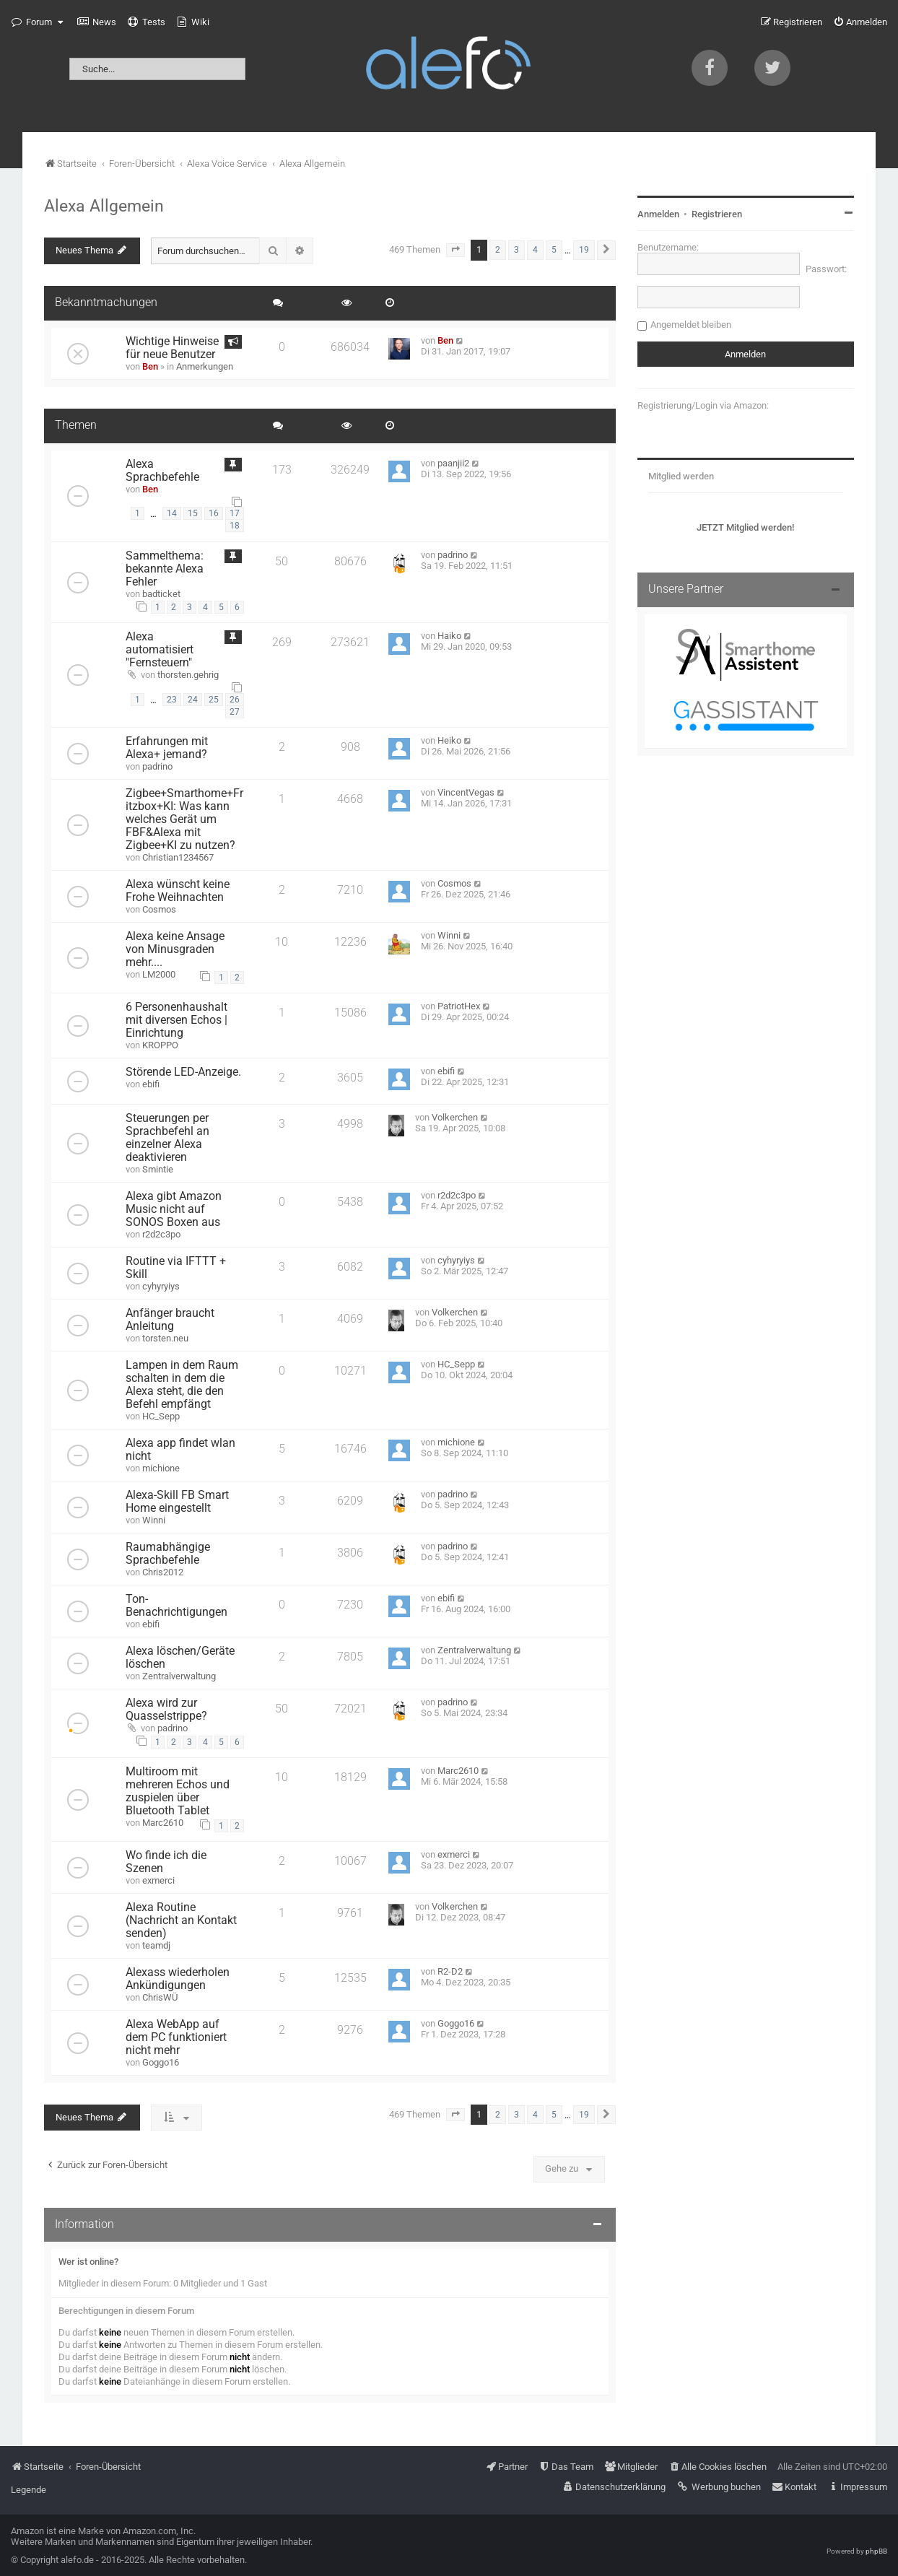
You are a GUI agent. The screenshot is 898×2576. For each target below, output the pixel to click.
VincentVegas (465, 792)
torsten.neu (165, 1338)
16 (214, 513)
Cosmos (159, 909)
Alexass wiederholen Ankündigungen (178, 1979)
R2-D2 (450, 1971)
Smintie (157, 1169)
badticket (161, 593)
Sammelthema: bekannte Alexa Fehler (165, 568)
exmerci (158, 1880)
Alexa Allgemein (104, 206)
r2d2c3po (161, 1234)
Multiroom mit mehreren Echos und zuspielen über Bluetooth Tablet (178, 1791)
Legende (28, 2489)
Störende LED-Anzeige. (183, 1072)
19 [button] (584, 250)
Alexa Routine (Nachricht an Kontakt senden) (181, 1920)
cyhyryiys (161, 1286)
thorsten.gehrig (188, 674)
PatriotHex (458, 1006)
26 (235, 700)
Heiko (449, 740)
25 (214, 700)
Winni (449, 935)
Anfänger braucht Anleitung (170, 1320)
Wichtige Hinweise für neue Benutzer (172, 348)
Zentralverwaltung (179, 1676)
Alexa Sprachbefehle (162, 471)
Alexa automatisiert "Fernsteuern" (159, 649)
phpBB (876, 2551)
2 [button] (497, 250)
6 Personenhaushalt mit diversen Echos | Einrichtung (176, 1020)
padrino (452, 554)
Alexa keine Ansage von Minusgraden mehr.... (175, 949)
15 (193, 513)
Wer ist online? (88, 2261)
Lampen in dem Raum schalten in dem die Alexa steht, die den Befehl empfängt (182, 1385)
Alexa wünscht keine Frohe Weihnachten (178, 891)
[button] (455, 249)
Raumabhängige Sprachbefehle (168, 1554)
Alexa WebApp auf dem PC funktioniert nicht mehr (176, 2037)
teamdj (156, 1945)
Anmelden (658, 214)
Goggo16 (160, 2062)
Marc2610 (162, 1822)
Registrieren (717, 214)
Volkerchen (455, 1117)
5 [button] (554, 250)
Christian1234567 (178, 857)
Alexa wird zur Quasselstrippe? (166, 1710)
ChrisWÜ (160, 1997)
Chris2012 (162, 1572)
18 (235, 526)
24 (193, 700)
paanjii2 (453, 463)
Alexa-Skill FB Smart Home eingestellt (177, 1502)
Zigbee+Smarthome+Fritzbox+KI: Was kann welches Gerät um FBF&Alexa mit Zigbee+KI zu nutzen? (184, 819)
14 (172, 513)
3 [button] (516, 250)
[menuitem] (96, 22)
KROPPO (160, 1045)
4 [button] (535, 250)
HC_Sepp (161, 1416)
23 (172, 700)
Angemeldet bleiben (690, 324)
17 (235, 513)
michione (161, 1468)
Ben (150, 366)
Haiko (449, 635)
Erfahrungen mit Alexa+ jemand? (167, 748)
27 (235, 712)
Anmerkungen (204, 366)
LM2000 (158, 974)
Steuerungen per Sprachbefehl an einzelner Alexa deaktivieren (167, 1138)
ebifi (151, 1084)
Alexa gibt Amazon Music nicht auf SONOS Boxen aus (174, 1209)
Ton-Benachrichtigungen (176, 1606)
